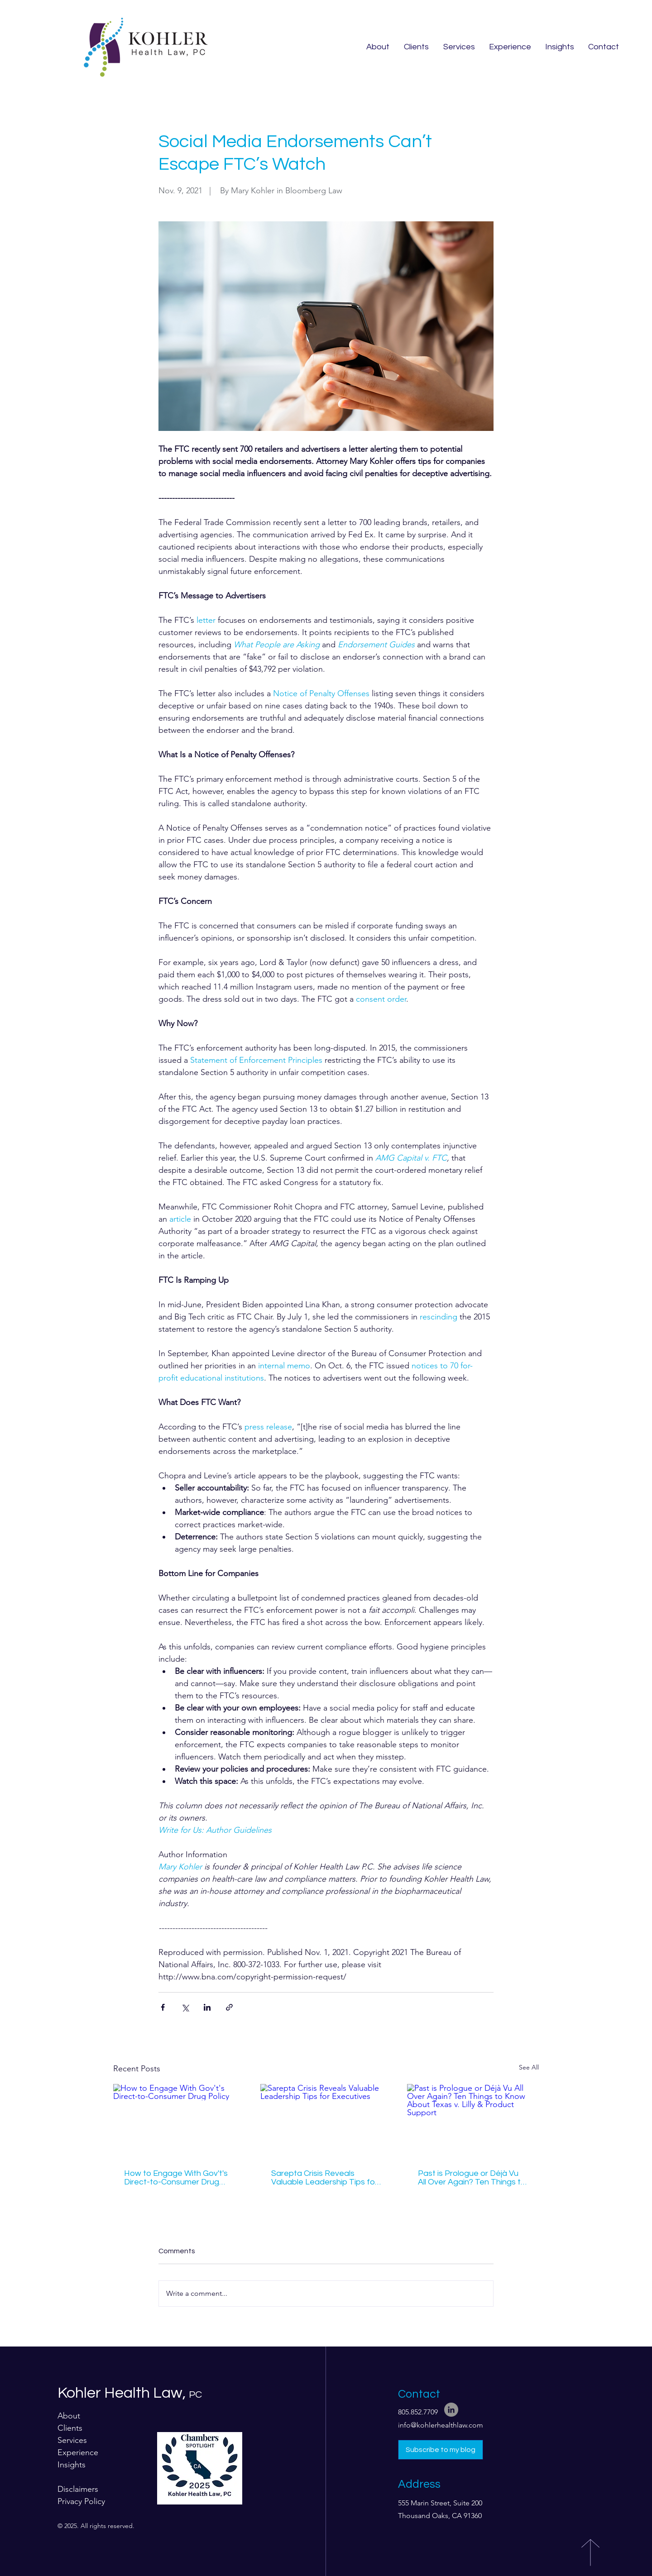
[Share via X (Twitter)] (185, 2007)
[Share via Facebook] (162, 2007)
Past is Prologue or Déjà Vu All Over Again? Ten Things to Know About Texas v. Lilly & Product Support (472, 2177)
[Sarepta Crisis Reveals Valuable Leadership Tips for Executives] (326, 2121)
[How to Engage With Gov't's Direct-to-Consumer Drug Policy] (179, 2121)
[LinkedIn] (451, 2410)
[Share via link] (229, 2007)
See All (529, 2067)
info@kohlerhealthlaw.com (440, 2425)
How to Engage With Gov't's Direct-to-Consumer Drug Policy (176, 2177)
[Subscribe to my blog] (440, 2450)
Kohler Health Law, (130, 2393)
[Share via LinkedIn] (207, 2007)
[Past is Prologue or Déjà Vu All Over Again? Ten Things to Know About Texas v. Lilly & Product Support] (473, 2121)
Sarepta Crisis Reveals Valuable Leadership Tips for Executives (324, 2177)
